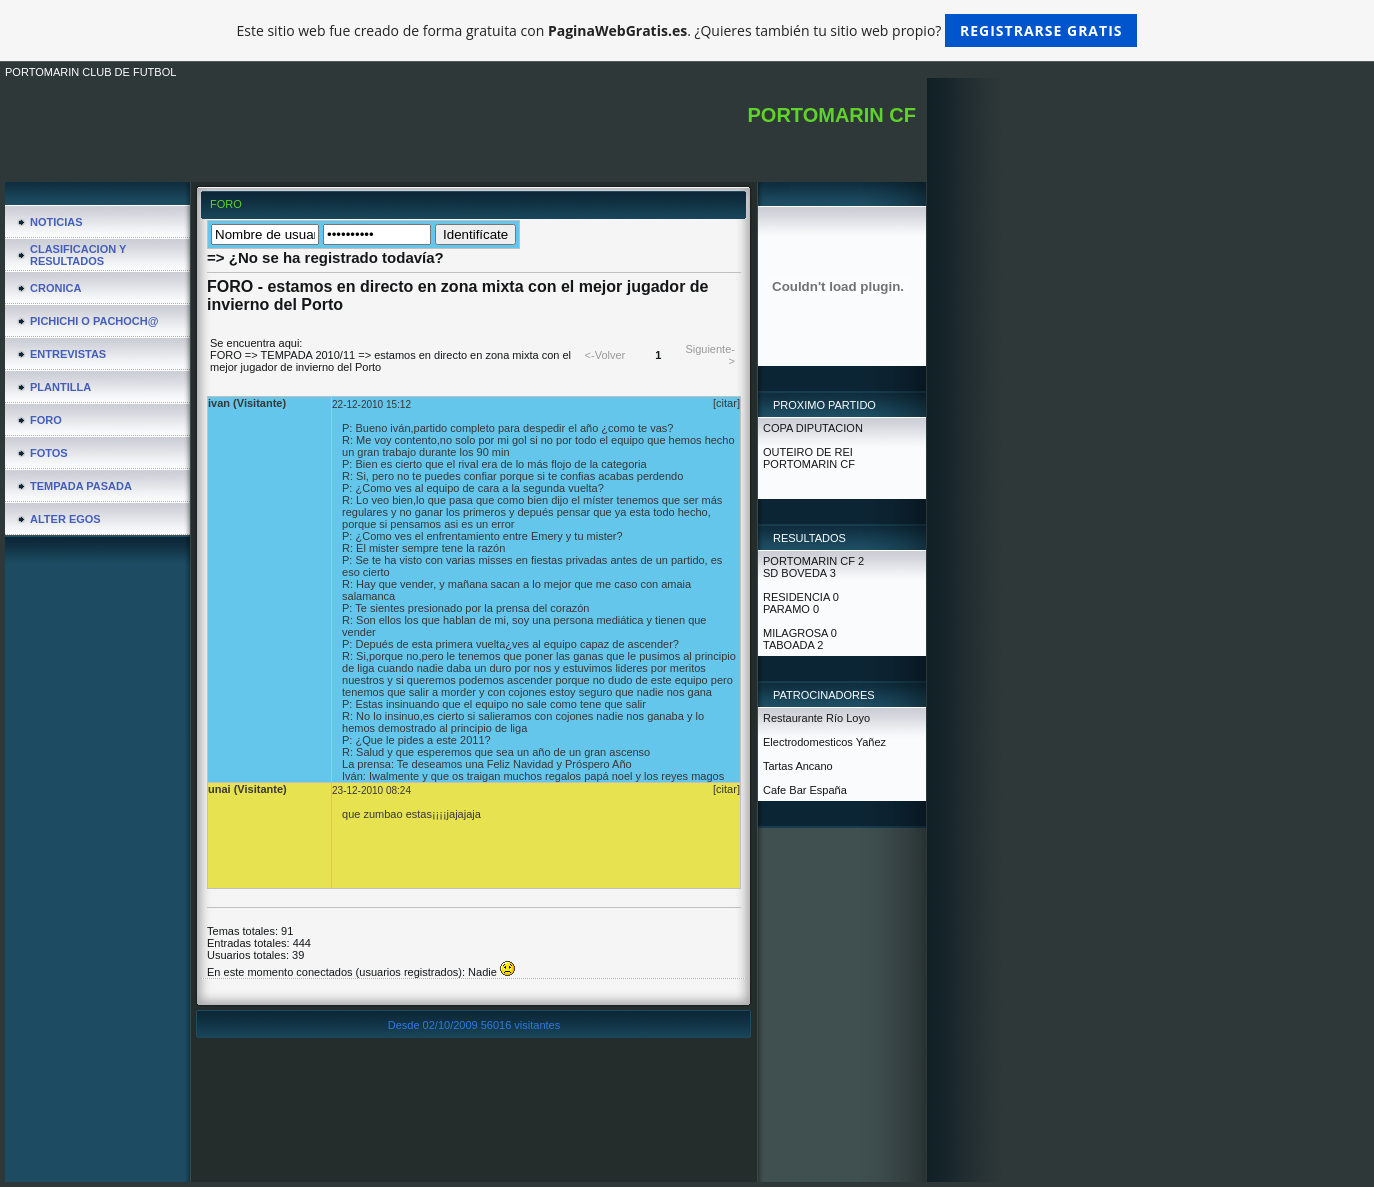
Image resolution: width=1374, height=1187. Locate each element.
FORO (226, 355)
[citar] (726, 403)
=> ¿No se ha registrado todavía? (325, 257)
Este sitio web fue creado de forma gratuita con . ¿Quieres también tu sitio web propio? (687, 30)
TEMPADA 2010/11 (308, 355)
